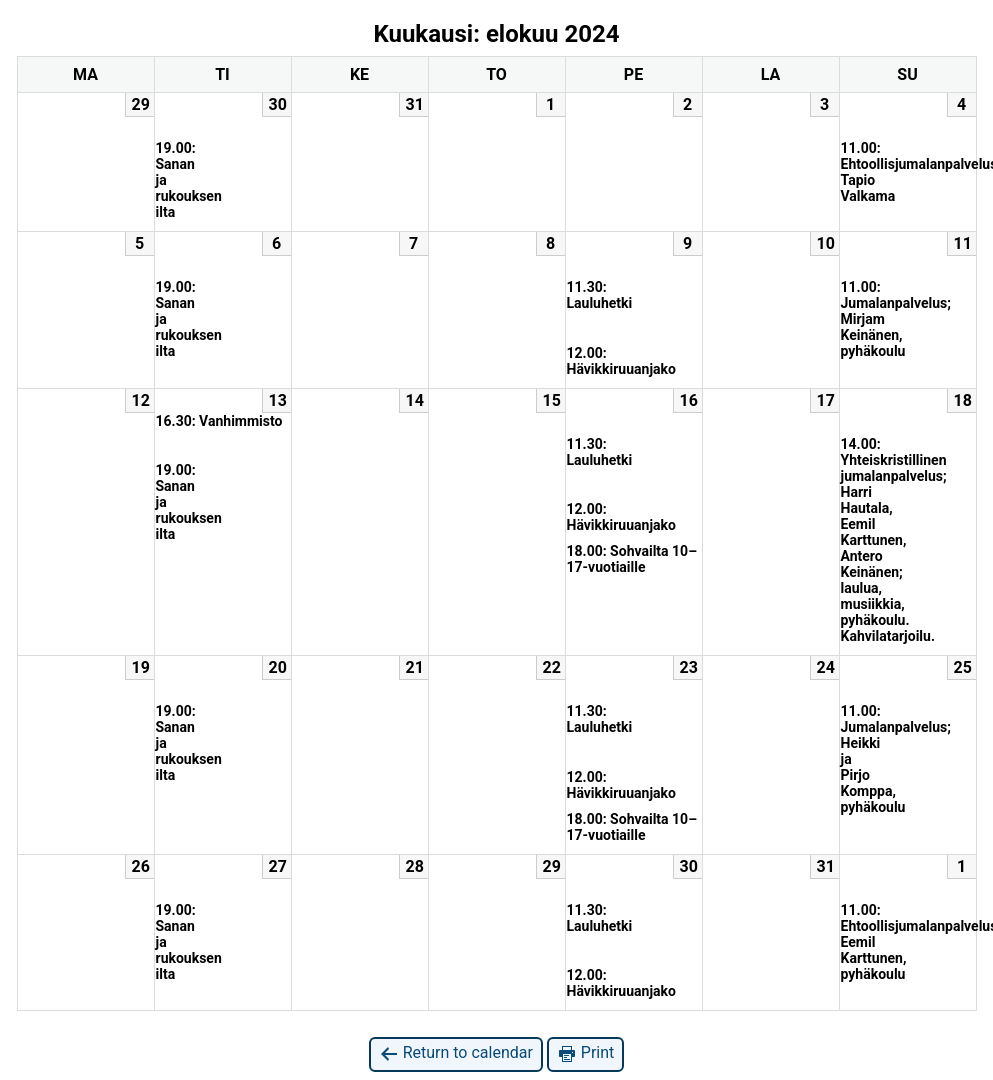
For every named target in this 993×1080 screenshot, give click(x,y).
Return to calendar (456, 1053)
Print (585, 1053)
